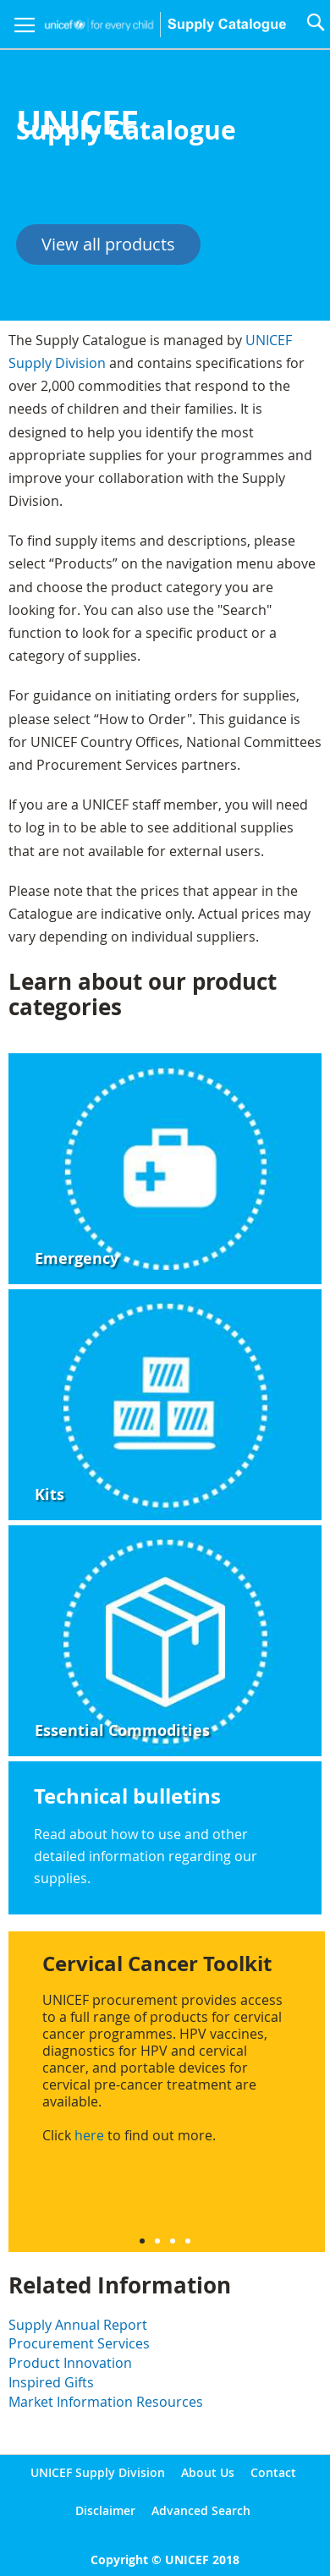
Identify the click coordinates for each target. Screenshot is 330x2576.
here (89, 2135)
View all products (108, 244)
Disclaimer (105, 2510)
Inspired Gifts (51, 2382)
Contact (273, 2472)
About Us (207, 2472)
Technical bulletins (127, 1796)
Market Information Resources (105, 2401)
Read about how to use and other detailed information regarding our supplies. (145, 1856)
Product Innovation (70, 2363)
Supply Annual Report (77, 2324)
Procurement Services (79, 2343)
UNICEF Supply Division (97, 2472)
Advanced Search (200, 2510)
